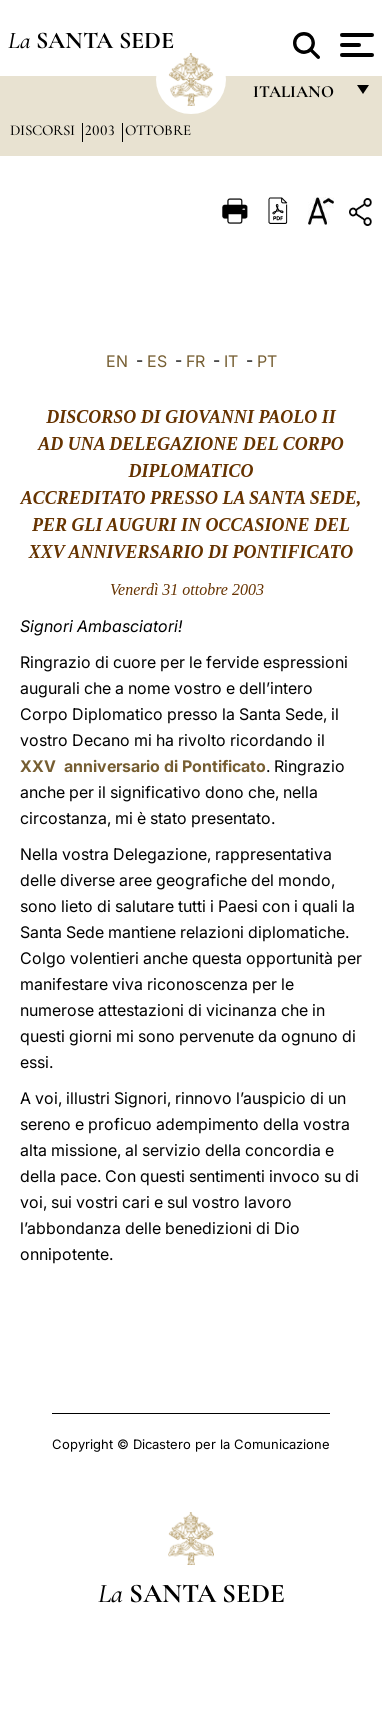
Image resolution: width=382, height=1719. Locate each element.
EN (117, 361)
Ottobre (158, 130)
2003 (102, 130)
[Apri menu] (354, 45)
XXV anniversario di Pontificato (143, 766)
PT (267, 361)
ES (157, 361)
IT (231, 361)
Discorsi (44, 130)
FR (195, 361)
